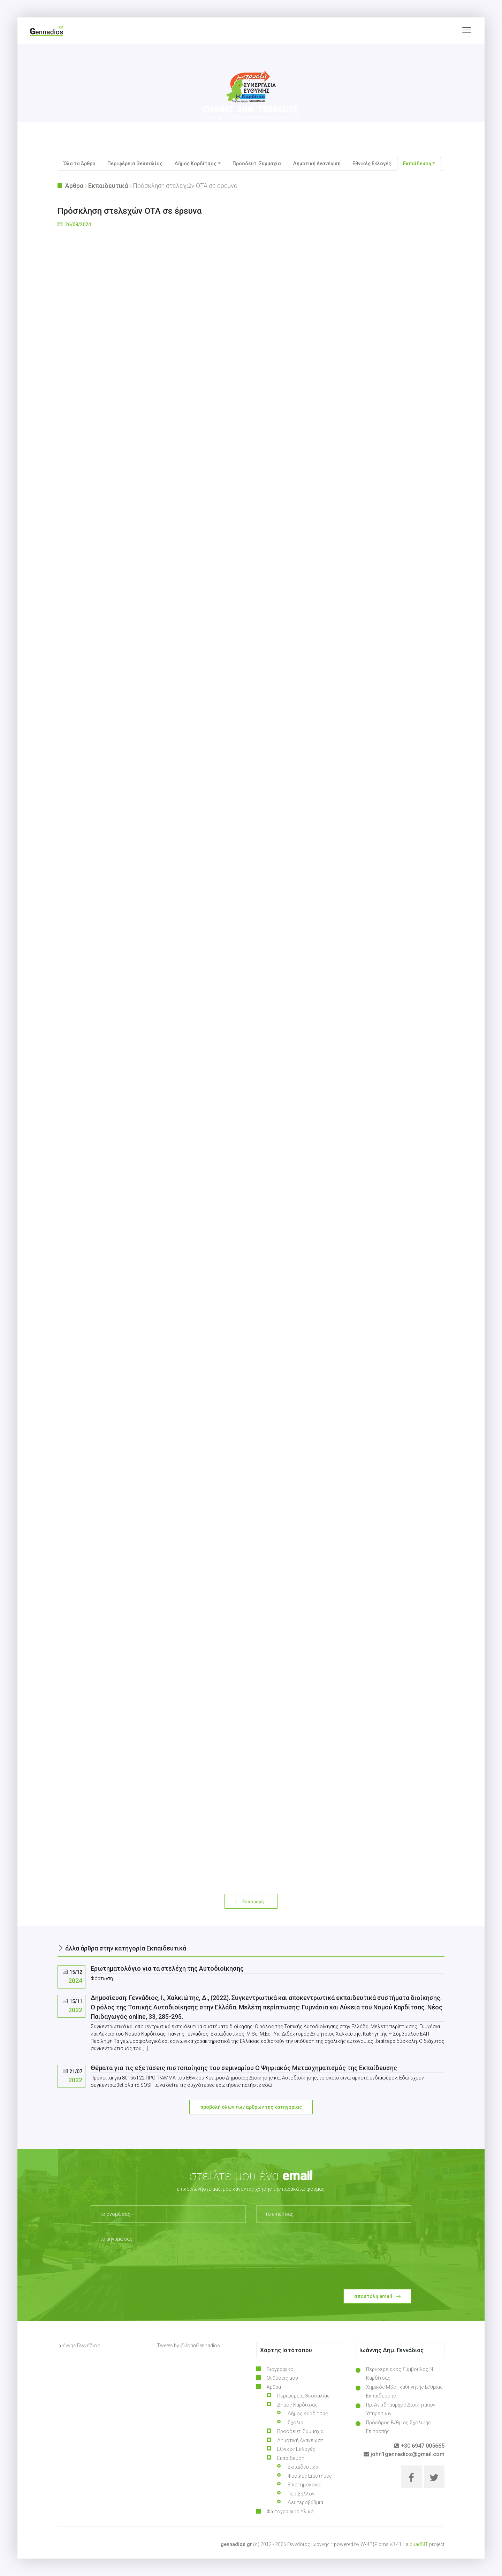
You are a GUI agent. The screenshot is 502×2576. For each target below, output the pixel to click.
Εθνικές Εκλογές (371, 163)
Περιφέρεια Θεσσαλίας (134, 163)
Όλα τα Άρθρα (79, 163)
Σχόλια (295, 2422)
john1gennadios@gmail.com (404, 2454)
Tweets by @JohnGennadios (188, 2345)
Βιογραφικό (280, 2369)
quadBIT (419, 2544)
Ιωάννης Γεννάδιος (79, 2345)
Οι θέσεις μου (282, 2378)
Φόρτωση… (251, 1054)
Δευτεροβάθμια (305, 2502)
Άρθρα (74, 185)
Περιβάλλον (301, 2494)
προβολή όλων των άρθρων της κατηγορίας (251, 2107)
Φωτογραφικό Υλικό (290, 2511)
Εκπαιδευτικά (108, 185)
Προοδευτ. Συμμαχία (257, 163)
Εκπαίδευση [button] (417, 163)
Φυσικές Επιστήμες (310, 2476)
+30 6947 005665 (419, 2445)
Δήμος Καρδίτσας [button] (195, 163)
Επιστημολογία (304, 2484)
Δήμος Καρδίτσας (308, 2413)
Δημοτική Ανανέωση (317, 163)
